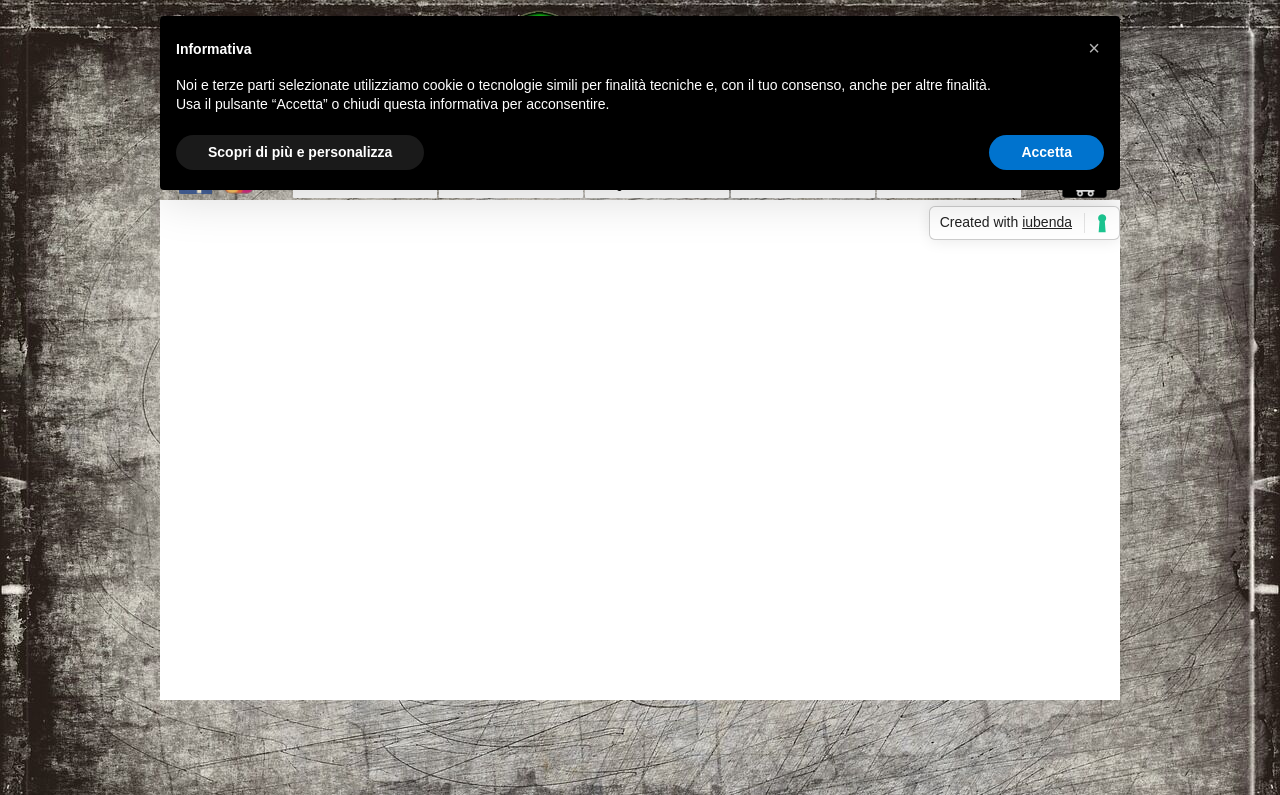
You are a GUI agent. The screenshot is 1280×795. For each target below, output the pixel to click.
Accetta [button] (1046, 152)
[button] (1094, 48)
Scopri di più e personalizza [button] (300, 152)
